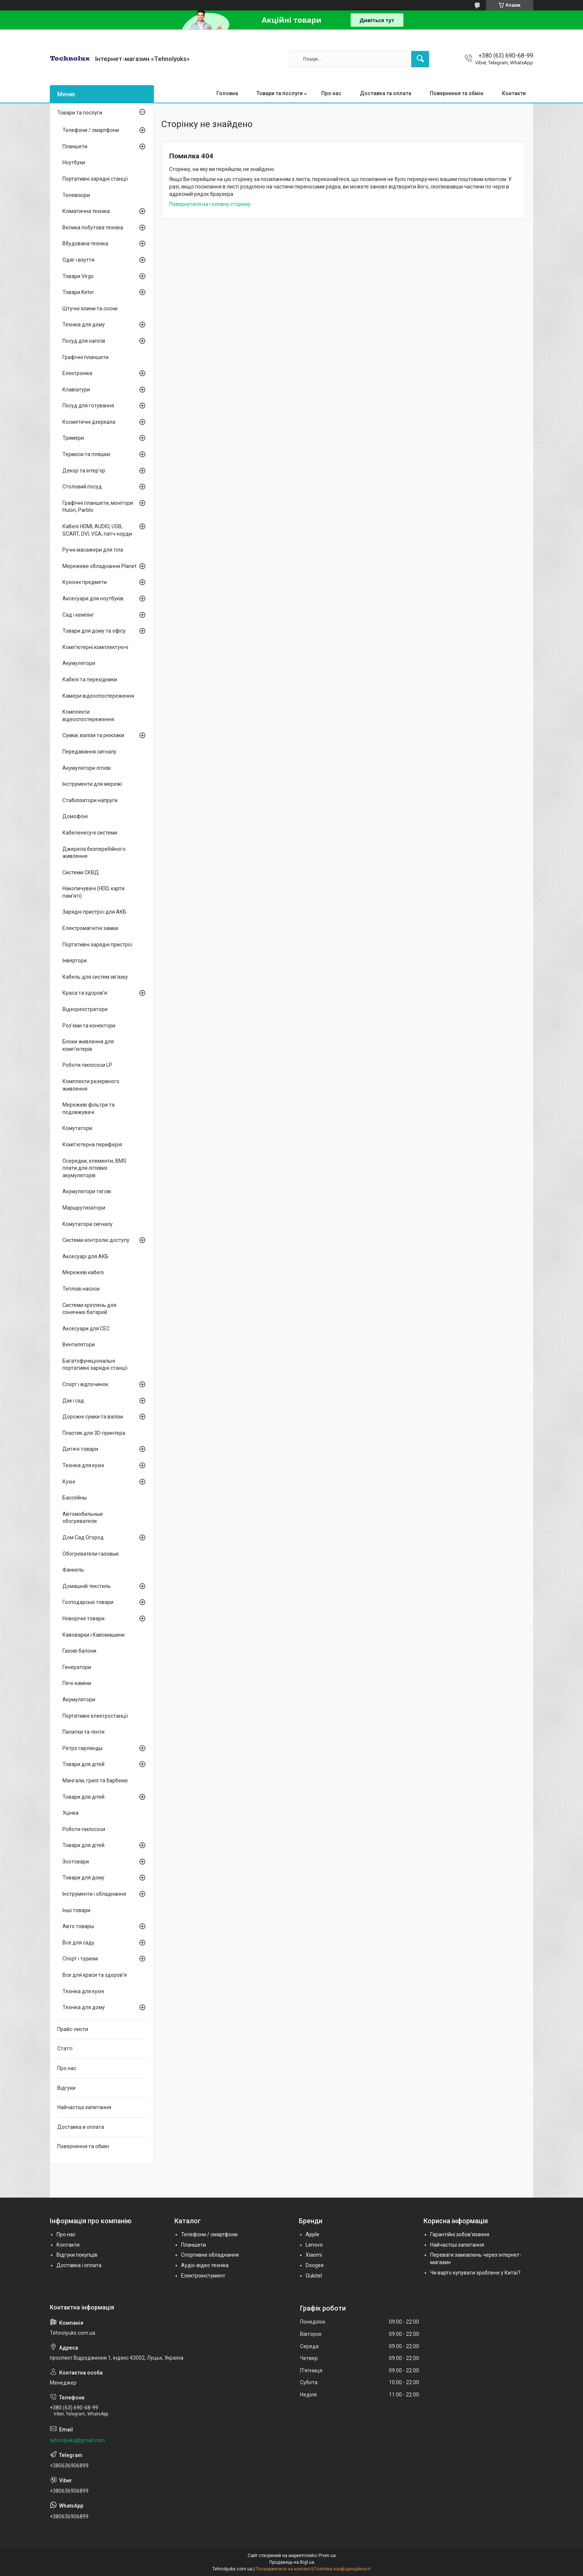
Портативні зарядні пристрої (97, 945)
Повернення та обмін (456, 93)
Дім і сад (73, 1401)
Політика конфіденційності (342, 2569)
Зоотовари (75, 1862)
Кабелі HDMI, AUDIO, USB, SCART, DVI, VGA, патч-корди (97, 530)
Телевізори (76, 195)
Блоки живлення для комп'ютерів (88, 1045)
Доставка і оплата (79, 2265)
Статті (65, 2049)
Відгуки (66, 2088)
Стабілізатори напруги (89, 800)
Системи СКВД (80, 872)
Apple (312, 2234)
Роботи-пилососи (83, 1829)
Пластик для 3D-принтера (93, 1433)
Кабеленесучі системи (89, 833)
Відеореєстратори (84, 1009)
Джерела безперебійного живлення (94, 852)
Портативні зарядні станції (95, 179)
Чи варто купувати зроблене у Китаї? (475, 2273)
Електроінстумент (203, 2276)
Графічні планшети (85, 357)
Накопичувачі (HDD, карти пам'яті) (93, 892)
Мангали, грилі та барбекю (95, 1780)
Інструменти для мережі (92, 784)
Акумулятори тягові (86, 1191)
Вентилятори (78, 1344)
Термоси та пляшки (86, 454)
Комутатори (77, 1128)
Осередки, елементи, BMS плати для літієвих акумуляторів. (94, 1168)
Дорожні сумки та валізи (92, 1417)
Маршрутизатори (83, 1208)
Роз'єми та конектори (88, 1026)
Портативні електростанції (95, 1716)
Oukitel (314, 2276)
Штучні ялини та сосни (89, 308)
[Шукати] (420, 59)
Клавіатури (76, 390)
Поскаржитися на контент (283, 2569)
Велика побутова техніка (92, 227)
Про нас (331, 93)
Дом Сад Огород (83, 1537)
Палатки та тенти (83, 1732)
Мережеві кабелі (83, 1272)
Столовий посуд (82, 487)
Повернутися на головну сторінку (210, 204)
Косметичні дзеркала (88, 422)
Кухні (68, 1482)
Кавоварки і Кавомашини (93, 1635)
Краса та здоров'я (84, 993)
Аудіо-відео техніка (205, 2265)
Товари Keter (78, 292)
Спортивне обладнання (210, 2255)
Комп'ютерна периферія (92, 1144)
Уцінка (70, 1813)
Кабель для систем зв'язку (95, 977)
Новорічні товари (83, 1618)
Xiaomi (314, 2255)
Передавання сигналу (89, 752)
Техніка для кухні (83, 1465)
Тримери (73, 438)
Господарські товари (87, 1602)
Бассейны (74, 1498)
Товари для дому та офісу (94, 631)
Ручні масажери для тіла (92, 550)
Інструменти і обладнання (94, 1894)
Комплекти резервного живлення (90, 1085)
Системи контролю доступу (95, 1240)
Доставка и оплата (80, 2127)
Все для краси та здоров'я (94, 1975)
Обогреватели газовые (90, 1554)
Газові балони (79, 1651)
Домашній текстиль (86, 1586)
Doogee (315, 2265)
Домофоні (75, 816)
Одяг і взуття (78, 260)
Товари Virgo (78, 276)
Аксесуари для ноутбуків (92, 598)
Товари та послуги (280, 93)
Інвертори (74, 960)
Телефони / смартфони (90, 130)
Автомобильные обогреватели (82, 1517)
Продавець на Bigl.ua (291, 2562)
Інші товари (76, 1910)
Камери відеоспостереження (98, 696)
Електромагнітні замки (90, 928)
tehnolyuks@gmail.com (77, 2440)
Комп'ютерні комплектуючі (95, 647)
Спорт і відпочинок (85, 1384)
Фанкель (73, 1570)
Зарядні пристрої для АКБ (94, 912)
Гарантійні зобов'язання (459, 2234)
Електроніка (77, 373)
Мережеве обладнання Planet (99, 566)
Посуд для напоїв (83, 341)
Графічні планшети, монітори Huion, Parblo (97, 506)
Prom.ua (327, 2555)
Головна (227, 93)
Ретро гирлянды (82, 1748)
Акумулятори (78, 663)
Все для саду (78, 1943)
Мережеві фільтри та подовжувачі (88, 1108)
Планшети (74, 146)
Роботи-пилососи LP (87, 1065)
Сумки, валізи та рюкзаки (93, 735)
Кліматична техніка (86, 211)
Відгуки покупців (77, 2255)
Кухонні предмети (84, 582)
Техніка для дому (83, 324)
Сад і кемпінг (78, 615)
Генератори (76, 1667)
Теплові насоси (81, 1289)
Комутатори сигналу (87, 1224)
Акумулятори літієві (86, 768)
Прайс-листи (72, 2029)
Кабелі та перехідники (89, 679)
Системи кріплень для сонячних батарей (89, 1309)
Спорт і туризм (80, 1959)
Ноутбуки (73, 162)
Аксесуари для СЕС (86, 1328)
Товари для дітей (83, 1764)
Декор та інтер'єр (83, 471)
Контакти (514, 93)
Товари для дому (83, 1878)
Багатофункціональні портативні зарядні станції (95, 1364)
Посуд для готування (88, 406)
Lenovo (314, 2245)
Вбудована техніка (85, 243)
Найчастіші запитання (84, 2107)
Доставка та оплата (385, 93)
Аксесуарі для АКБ (85, 1256)
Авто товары (78, 1926)
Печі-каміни (76, 1683)
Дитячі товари (80, 1449)
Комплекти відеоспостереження (88, 715)
